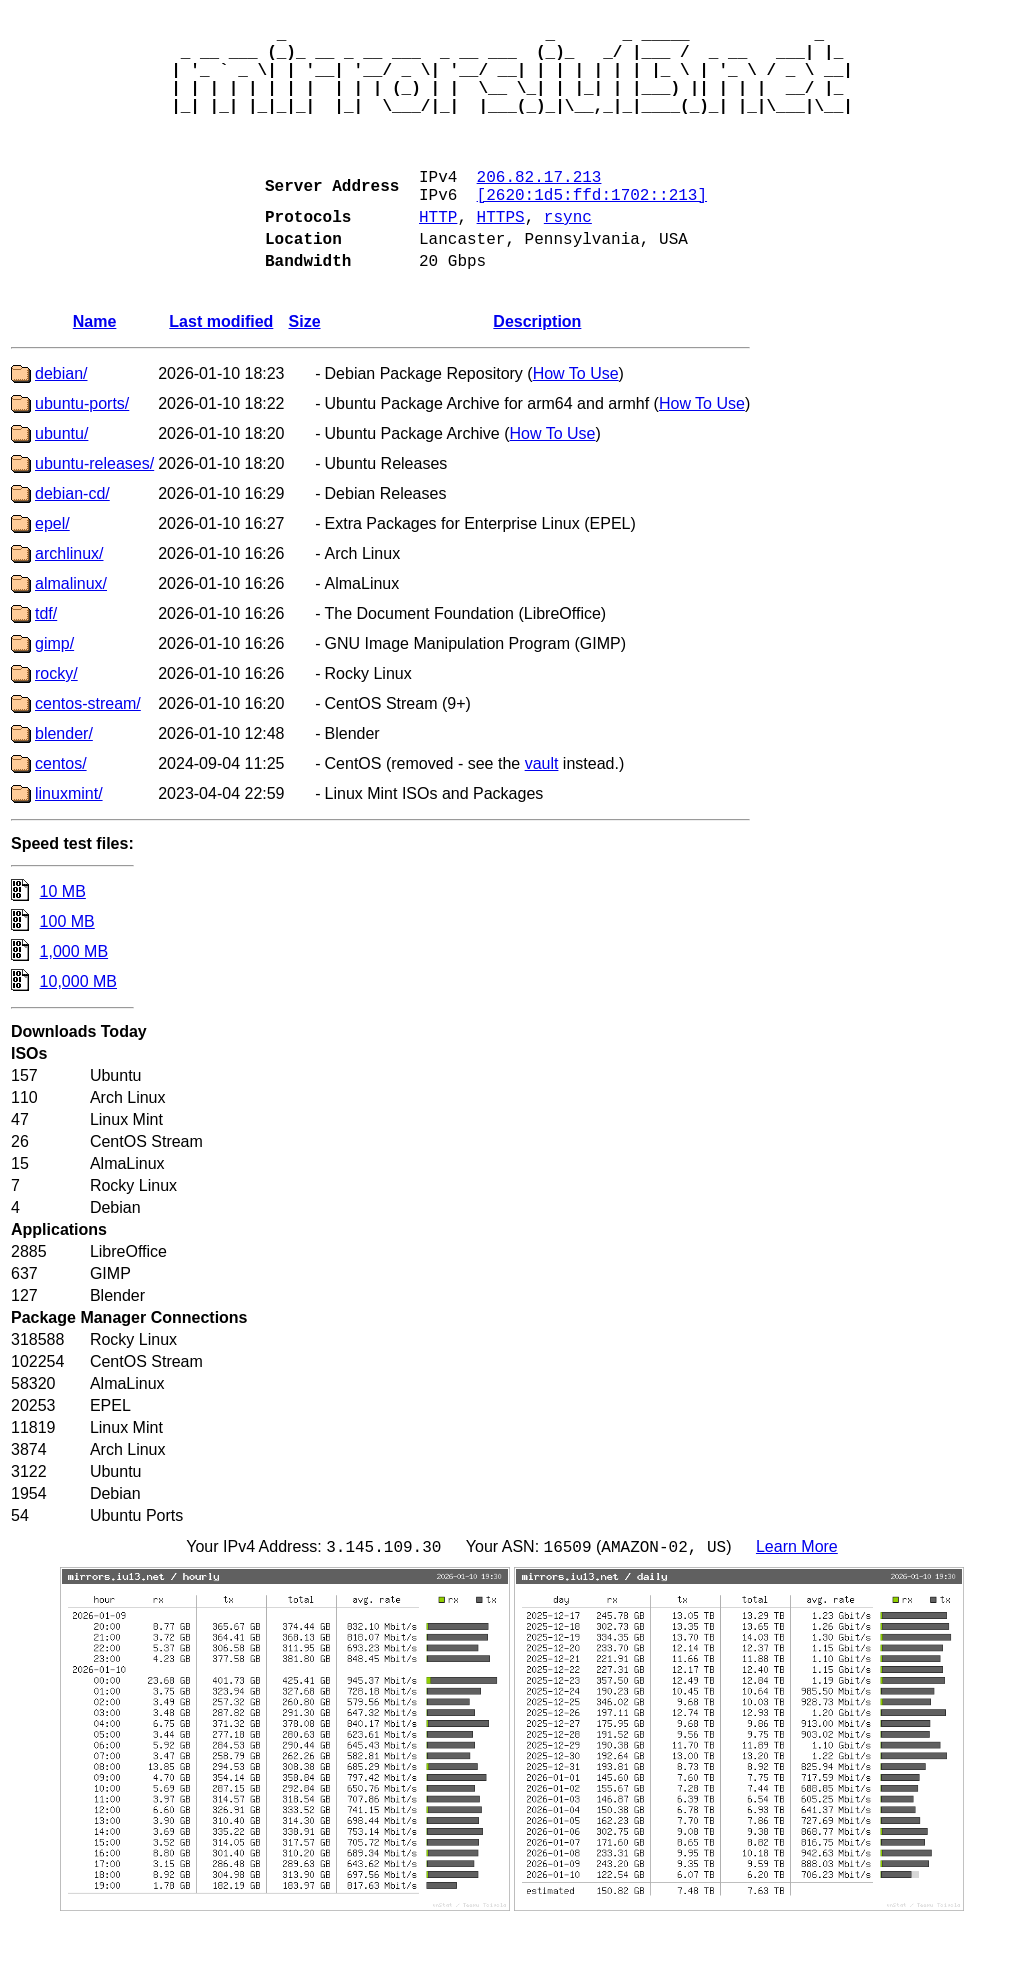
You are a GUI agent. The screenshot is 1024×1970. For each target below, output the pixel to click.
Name (95, 369)
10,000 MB (78, 1029)
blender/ (64, 781)
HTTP (438, 256)
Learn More (797, 1597)
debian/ (61, 421)
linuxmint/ (69, 841)
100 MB (67, 969)
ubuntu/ (61, 481)
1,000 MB (74, 999)
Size (305, 369)
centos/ (61, 811)
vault (542, 811)
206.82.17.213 (539, 208)
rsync (568, 256)
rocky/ (56, 721)
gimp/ (54, 691)
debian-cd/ (72, 541)
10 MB (63, 939)
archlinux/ (69, 601)
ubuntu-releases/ (94, 511)
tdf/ (46, 661)
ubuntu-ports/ (82, 451)
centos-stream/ (88, 751)
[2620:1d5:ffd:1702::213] (592, 230)
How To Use (576, 421)
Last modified (221, 369)
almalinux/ (71, 631)
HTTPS (501, 256)
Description (537, 369)
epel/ (52, 571)
